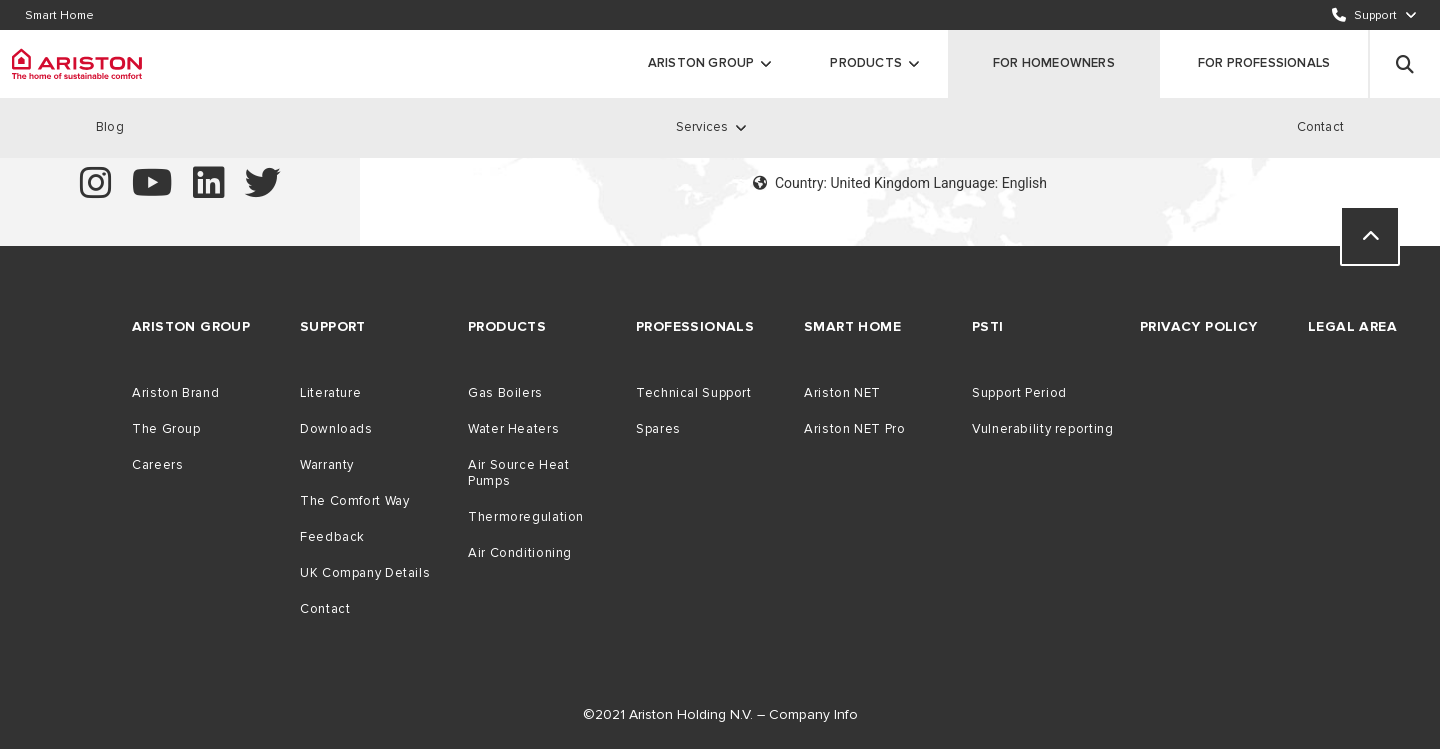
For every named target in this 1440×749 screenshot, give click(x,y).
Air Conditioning (520, 553)
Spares (658, 429)
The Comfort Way (354, 501)
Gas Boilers (505, 393)
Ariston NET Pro (854, 429)
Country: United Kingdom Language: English (900, 183)
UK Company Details (365, 573)
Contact (1320, 127)
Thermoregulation (526, 517)
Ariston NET (842, 393)
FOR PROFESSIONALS (1264, 63)
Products (866, 63)
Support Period (1019, 393)
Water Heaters (513, 429)
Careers (157, 465)
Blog (110, 127)
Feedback (332, 537)
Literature (330, 393)
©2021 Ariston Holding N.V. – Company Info (720, 714)
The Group (166, 429)
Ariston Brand (175, 393)
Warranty (327, 465)
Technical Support (694, 393)
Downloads (336, 429)
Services (702, 127)
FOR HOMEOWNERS (1054, 63)
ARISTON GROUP (701, 63)
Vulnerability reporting (1043, 429)
